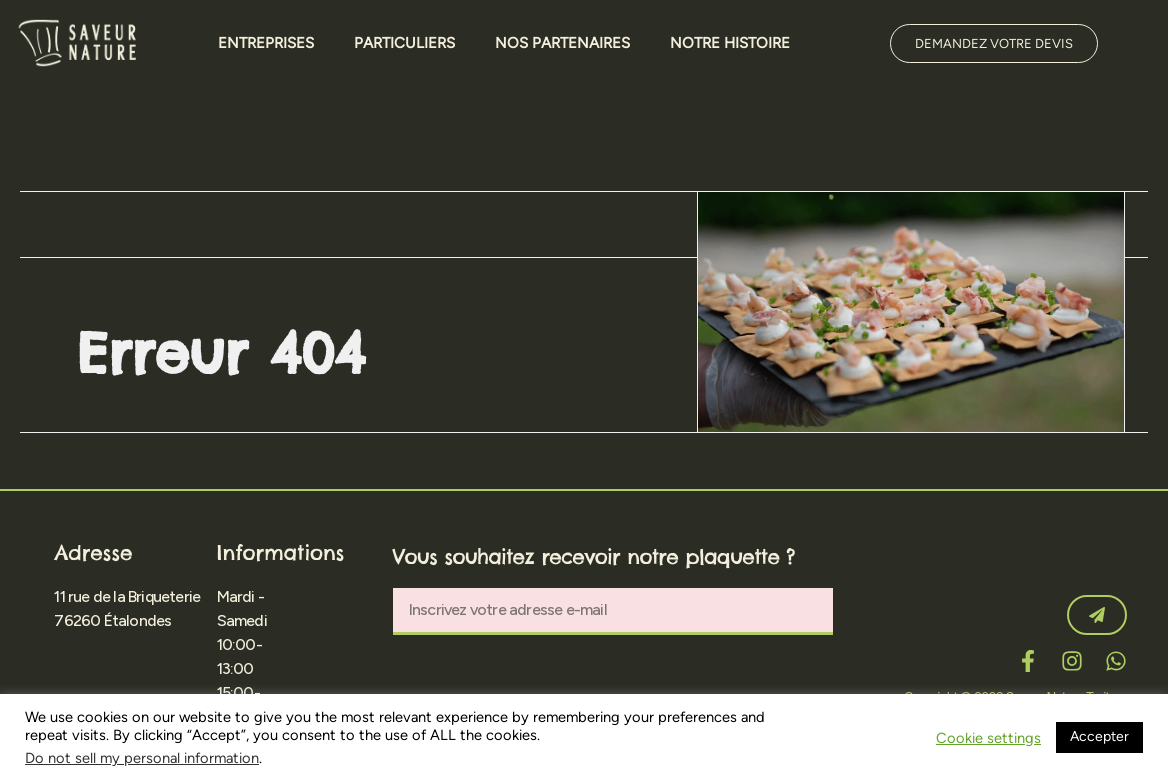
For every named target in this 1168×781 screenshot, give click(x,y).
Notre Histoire (730, 43)
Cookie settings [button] (988, 738)
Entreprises (266, 43)
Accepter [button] (1099, 736)
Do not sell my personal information (142, 758)
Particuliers (404, 43)
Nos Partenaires (562, 43)
